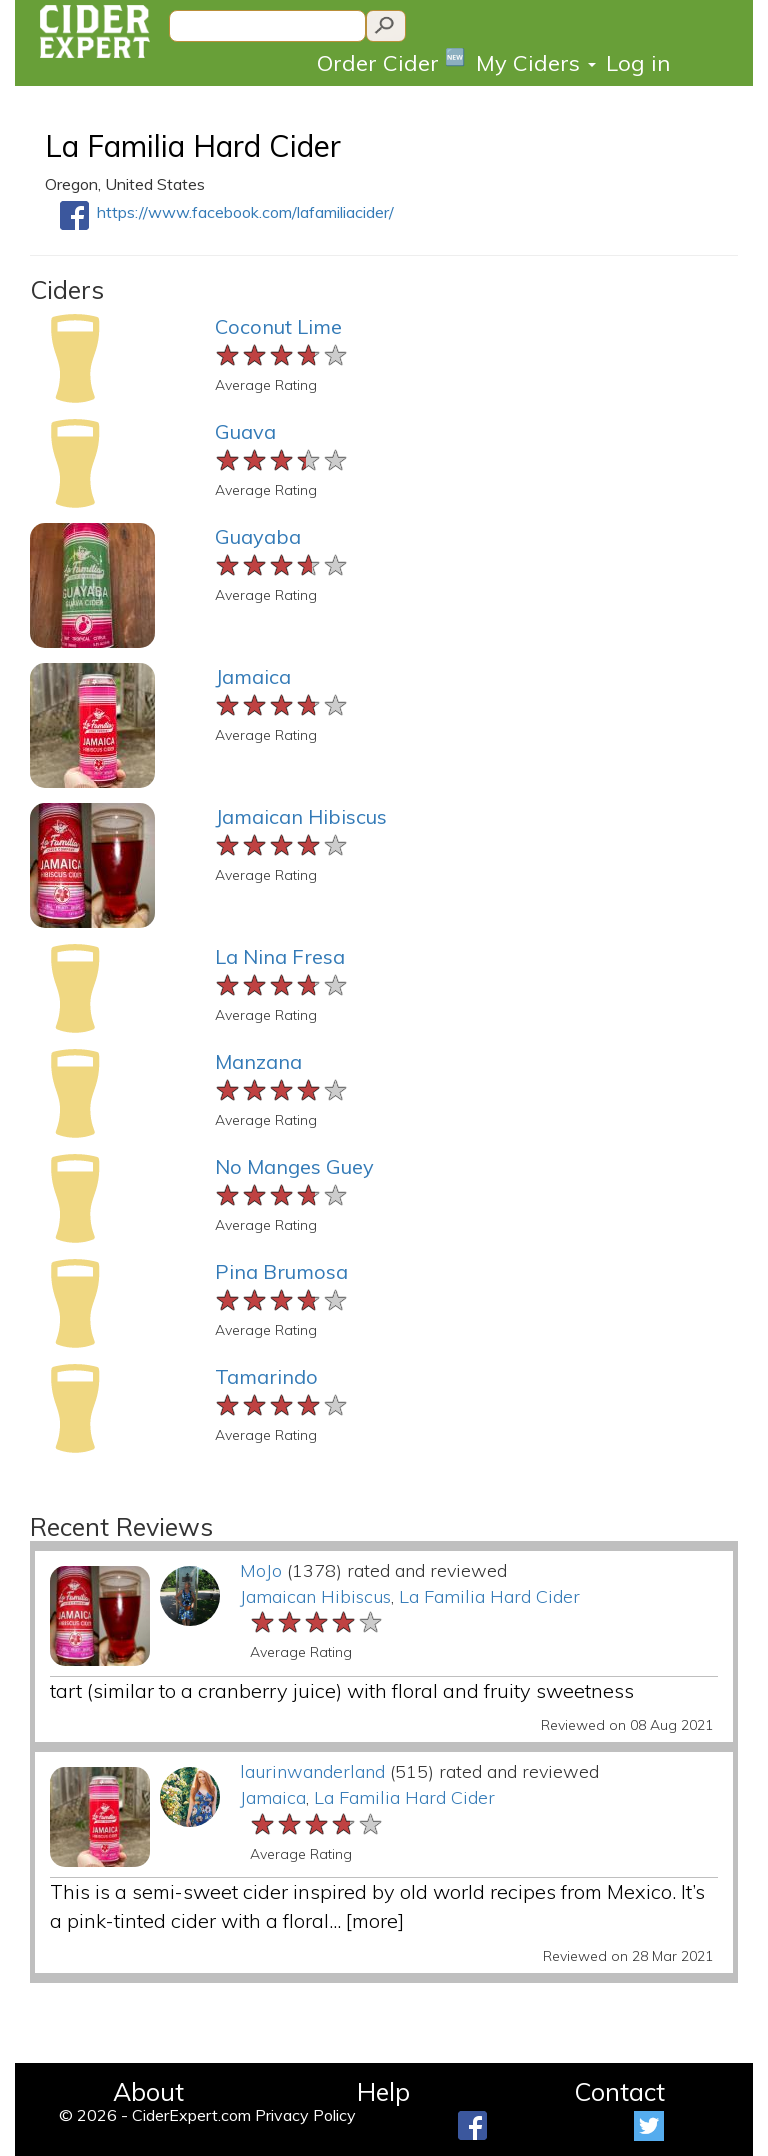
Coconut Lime (278, 326)
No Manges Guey (294, 1166)
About (148, 2091)
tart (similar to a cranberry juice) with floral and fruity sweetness (342, 1690)
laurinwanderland (312, 1771)
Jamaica (253, 676)
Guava (245, 431)
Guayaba (258, 536)
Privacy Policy (305, 2115)
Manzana (258, 1061)
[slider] (282, 356)
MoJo (261, 1570)
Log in (638, 63)
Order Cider (391, 61)
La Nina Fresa (280, 956)
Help (383, 2091)
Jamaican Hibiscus (301, 816)
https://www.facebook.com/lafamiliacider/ (245, 212)
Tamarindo (266, 1376)
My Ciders (536, 63)
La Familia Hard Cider (193, 146)
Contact (619, 2091)
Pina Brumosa (281, 1271)
